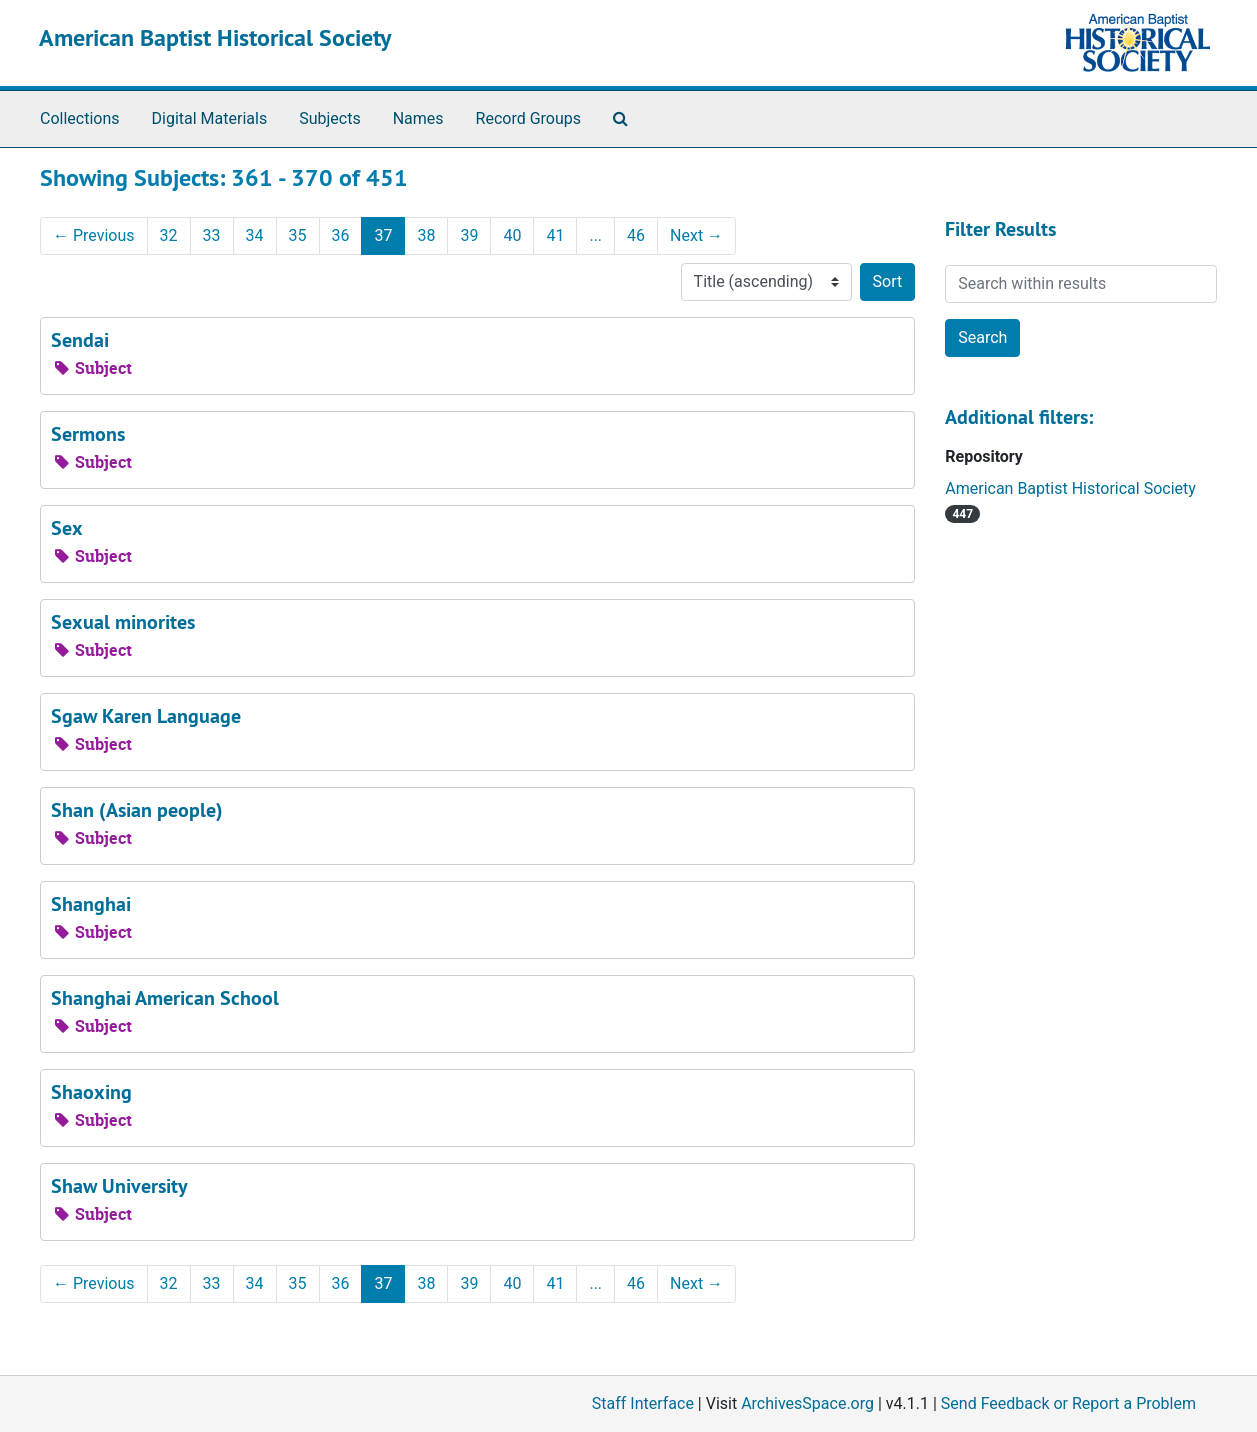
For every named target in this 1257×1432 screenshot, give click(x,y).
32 (169, 235)
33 (212, 235)
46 (636, 235)
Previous (94, 235)
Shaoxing (91, 1092)
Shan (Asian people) (137, 810)
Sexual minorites (123, 622)
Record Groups (528, 118)
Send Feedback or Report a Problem (1068, 1403)
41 (555, 235)
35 (298, 235)
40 (512, 235)
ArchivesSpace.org (807, 1403)
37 (383, 235)
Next (696, 235)
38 (426, 235)
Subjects (329, 118)
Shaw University (119, 1186)
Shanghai (91, 904)
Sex (67, 528)
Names (418, 118)
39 (469, 235)
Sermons (88, 434)
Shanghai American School (165, 998)
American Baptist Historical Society (215, 37)
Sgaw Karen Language (146, 716)
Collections (80, 118)
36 (341, 235)
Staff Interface (643, 1403)
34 (255, 235)
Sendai (80, 340)
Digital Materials (210, 118)
